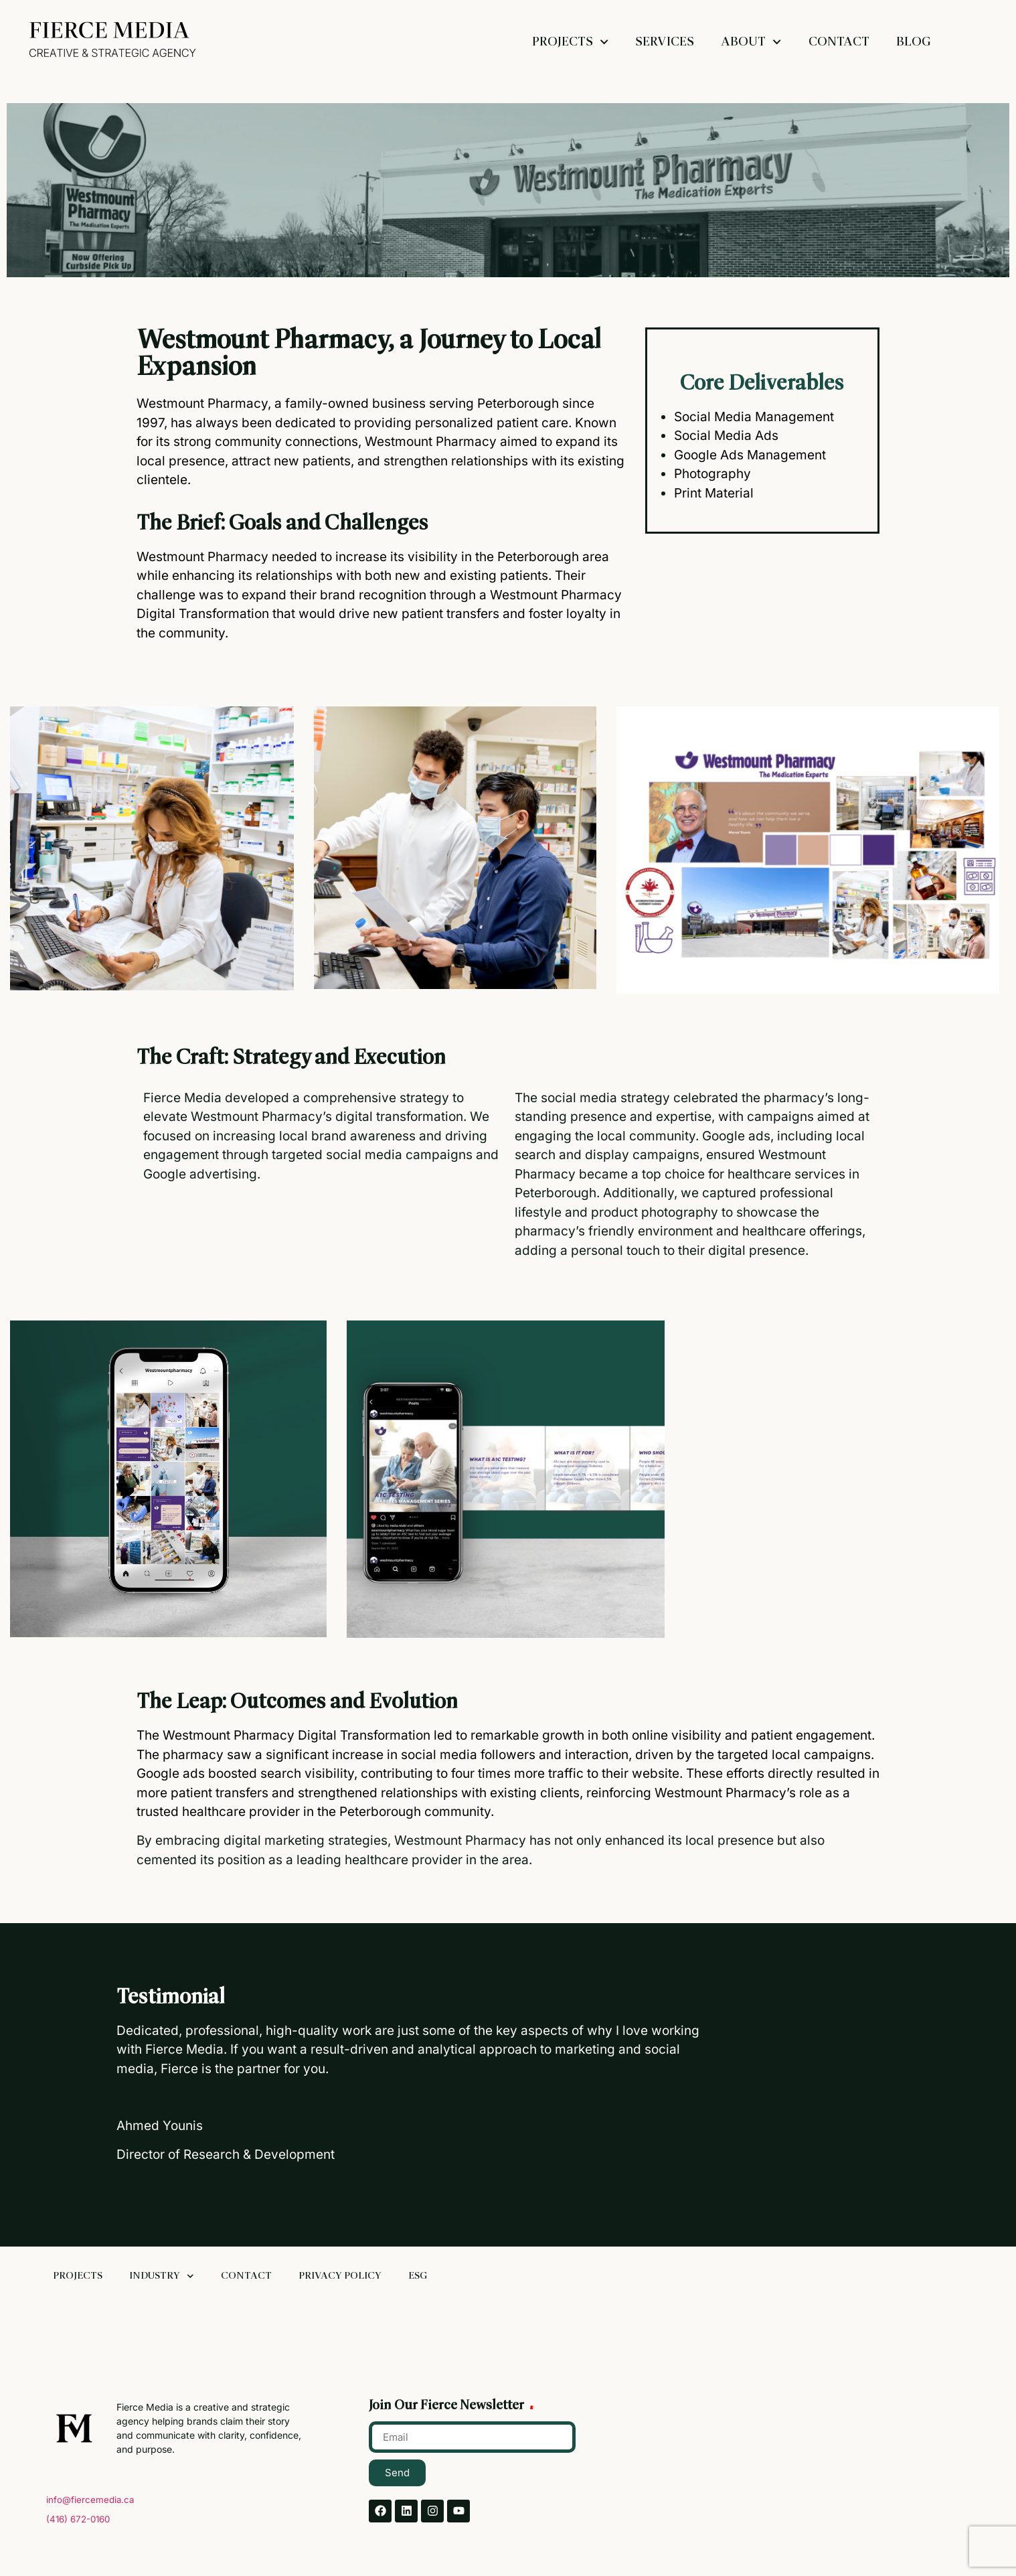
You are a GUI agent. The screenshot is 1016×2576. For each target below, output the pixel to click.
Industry (161, 2276)
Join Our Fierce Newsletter (448, 2406)
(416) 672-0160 (78, 2519)
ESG (417, 2276)
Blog (913, 41)
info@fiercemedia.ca (90, 2499)
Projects (570, 42)
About (751, 42)
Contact (839, 41)
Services (664, 41)
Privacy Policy (340, 2276)
